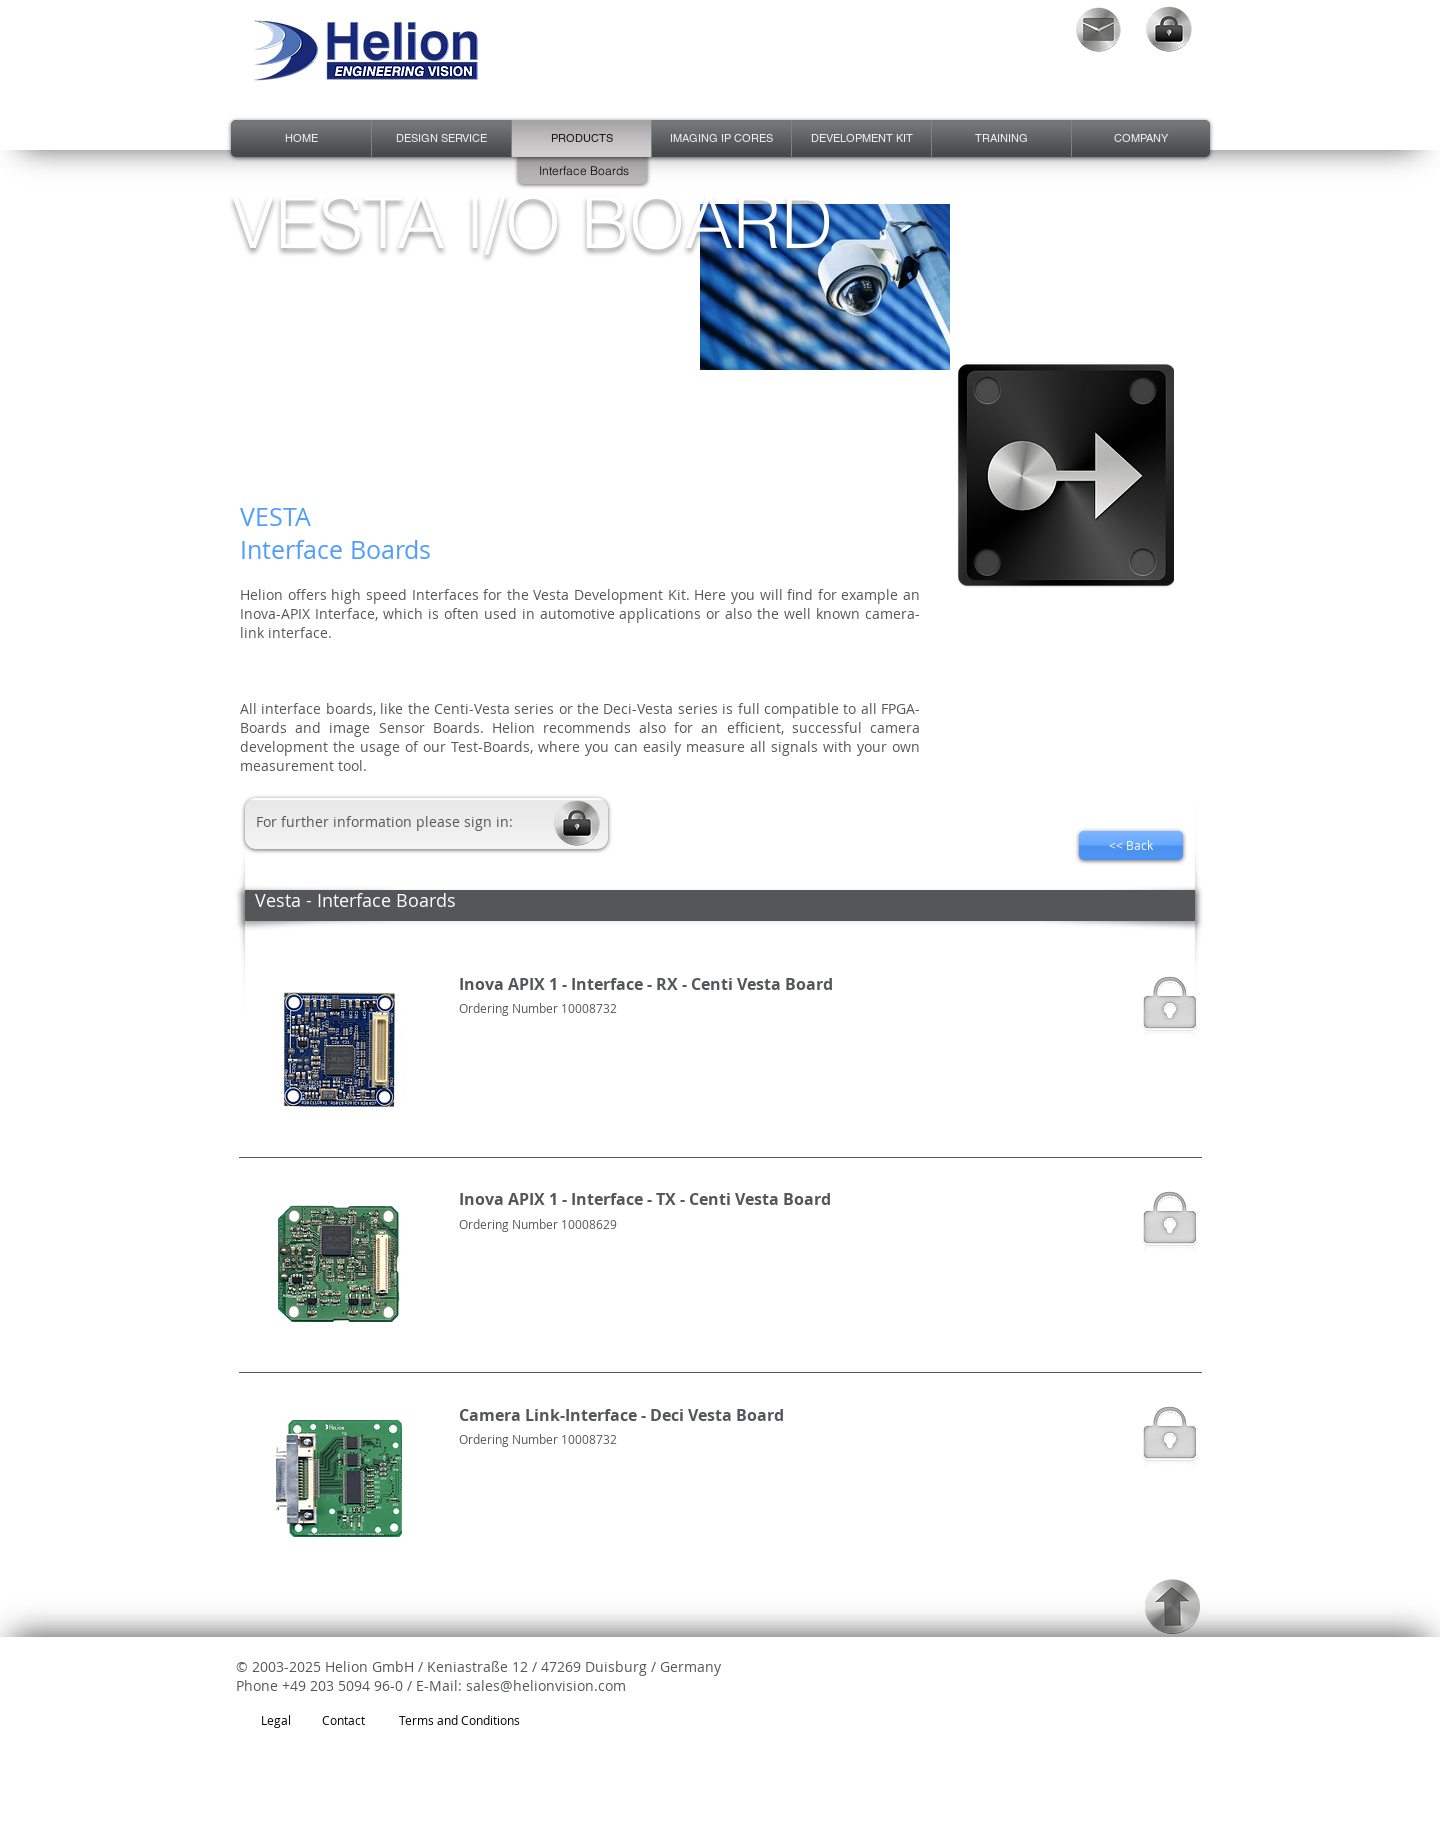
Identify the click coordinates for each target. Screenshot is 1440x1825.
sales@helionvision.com (546, 1685)
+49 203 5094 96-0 (342, 1685)
